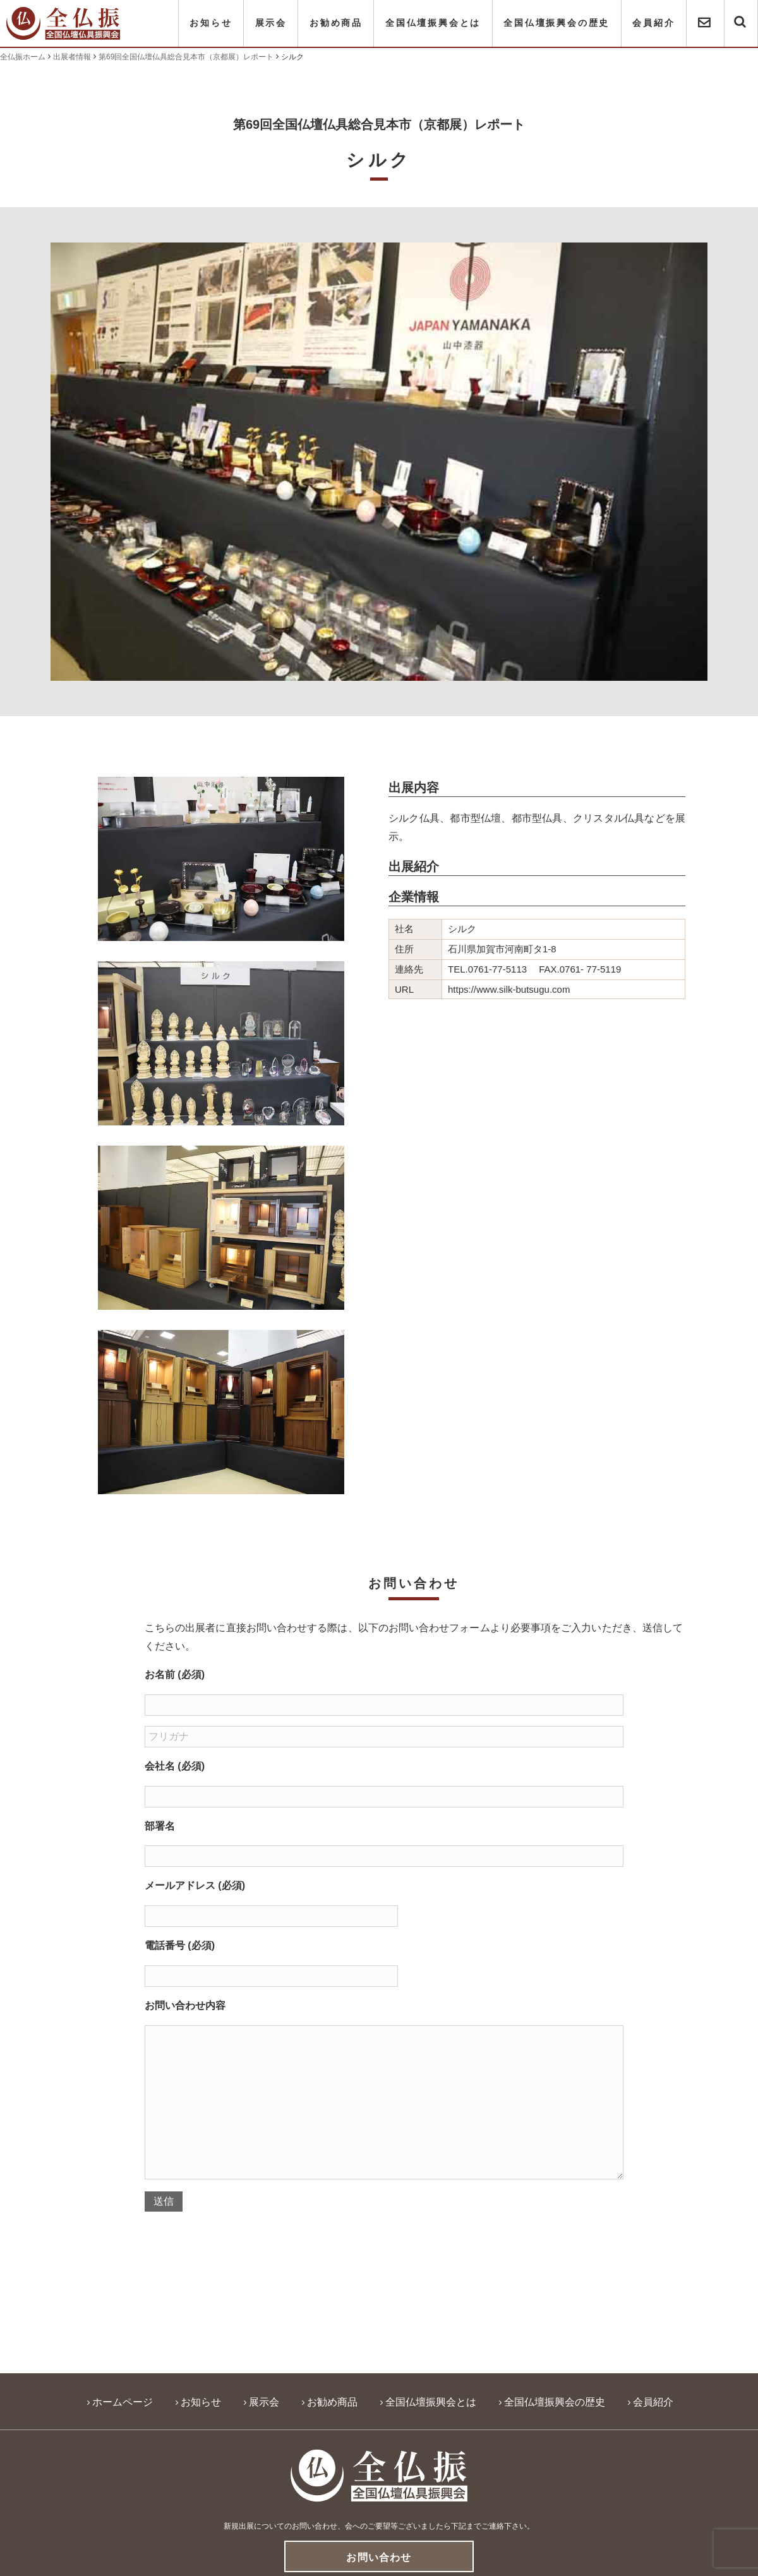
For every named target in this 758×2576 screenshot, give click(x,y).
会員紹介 (653, 23)
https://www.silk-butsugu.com (509, 989)
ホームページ (122, 2402)
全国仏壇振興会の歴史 (556, 23)
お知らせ (211, 23)
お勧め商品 (336, 23)
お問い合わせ (378, 2557)
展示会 (271, 23)
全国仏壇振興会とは (433, 23)
